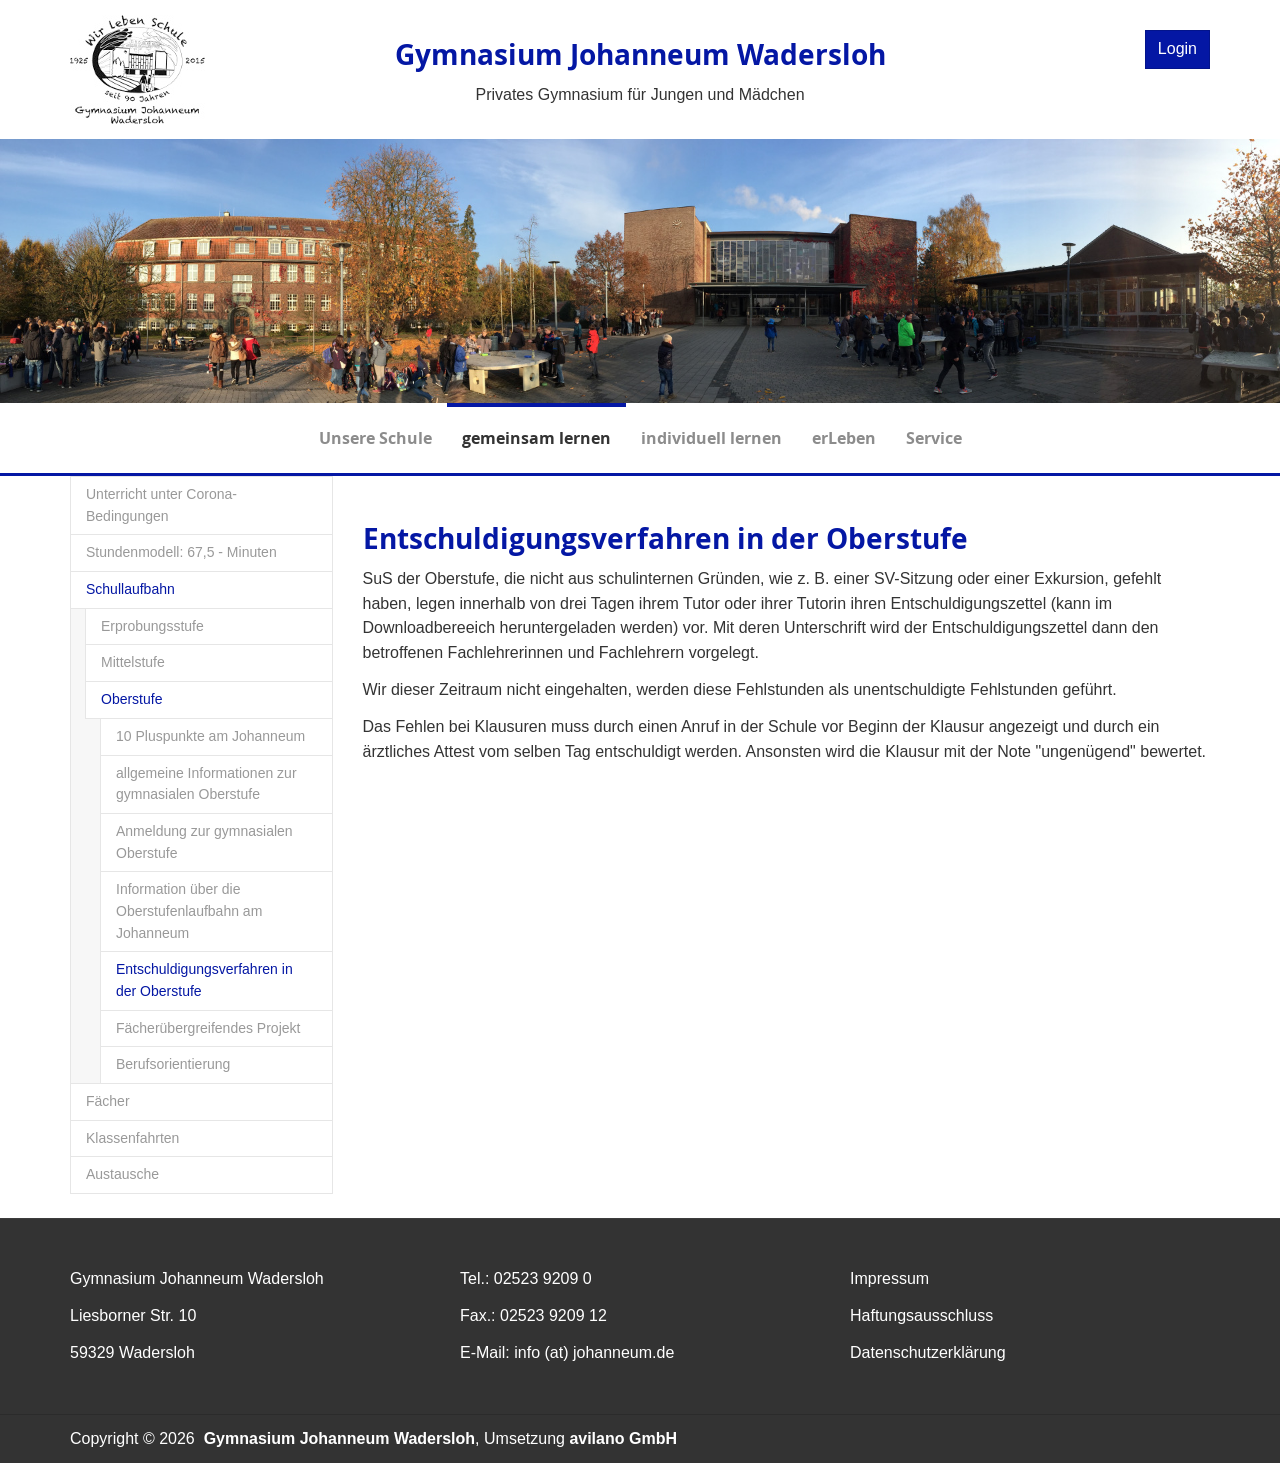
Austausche (122, 1174)
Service (934, 426)
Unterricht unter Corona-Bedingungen (161, 505)
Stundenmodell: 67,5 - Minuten (181, 552)
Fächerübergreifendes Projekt (208, 1028)
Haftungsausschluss (921, 1315)
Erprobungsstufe (152, 626)
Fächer (108, 1101)
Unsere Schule (375, 426)
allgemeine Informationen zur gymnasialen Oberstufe (206, 784)
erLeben (844, 426)
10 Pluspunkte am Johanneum (210, 736)
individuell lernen (711, 426)
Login (1177, 48)
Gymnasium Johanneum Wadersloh (339, 1438)
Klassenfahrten (132, 1138)
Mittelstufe (133, 662)
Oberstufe (131, 699)
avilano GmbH (623, 1438)
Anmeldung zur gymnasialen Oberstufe (204, 842)
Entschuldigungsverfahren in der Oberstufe (204, 980)
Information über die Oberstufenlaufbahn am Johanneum (189, 910)
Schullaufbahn (130, 589)
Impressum (889, 1278)
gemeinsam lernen (536, 426)
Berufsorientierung (173, 1064)
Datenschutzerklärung (928, 1352)
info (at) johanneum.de (594, 1352)
